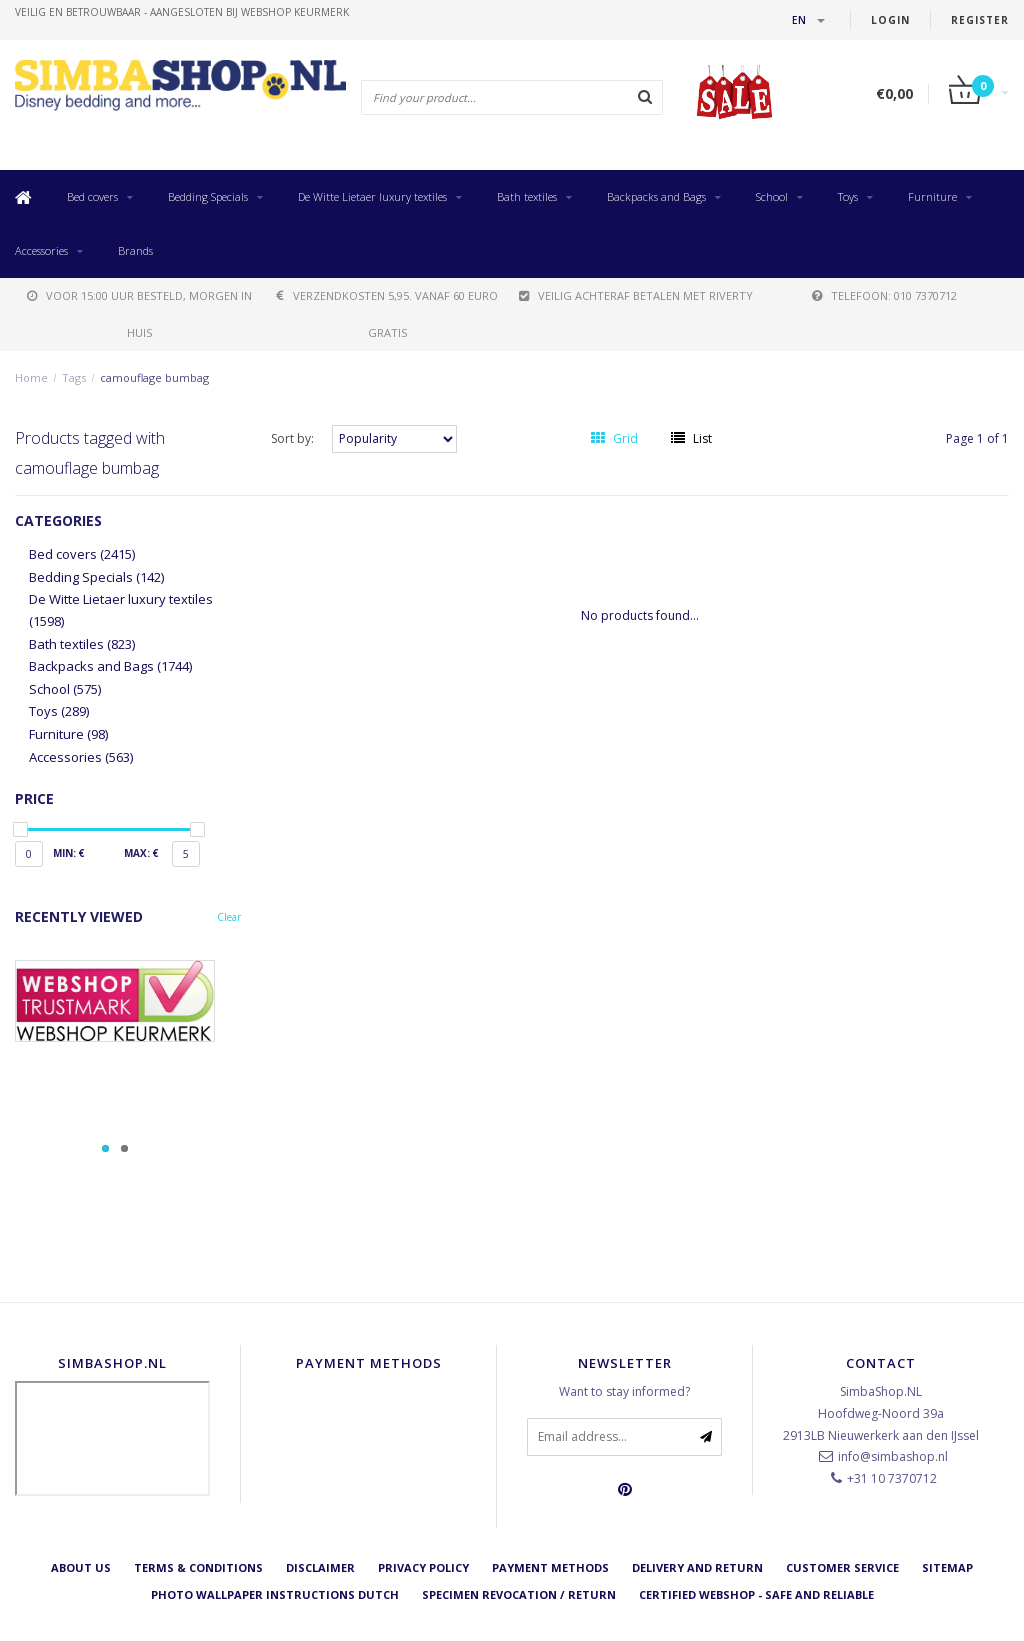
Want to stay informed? (624, 1391)
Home (31, 377)
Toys (848, 196)
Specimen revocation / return (519, 1594)
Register (980, 20)
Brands (135, 250)
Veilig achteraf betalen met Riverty (636, 295)
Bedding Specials (208, 196)
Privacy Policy (423, 1567)
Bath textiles (527, 196)
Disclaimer (320, 1567)
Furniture (932, 196)
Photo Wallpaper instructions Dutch (275, 1594)
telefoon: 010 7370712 (884, 295)
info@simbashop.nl (893, 1456)
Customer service (842, 1567)
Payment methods (550, 1567)
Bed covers (92, 196)
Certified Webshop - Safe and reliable (756, 1594)
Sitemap (947, 1567)
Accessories (41, 250)
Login (890, 20)
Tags (74, 377)
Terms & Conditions (198, 1567)
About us (81, 1567)
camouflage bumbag (154, 377)
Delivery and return (697, 1567)
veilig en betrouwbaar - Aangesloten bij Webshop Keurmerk (182, 12)
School (772, 196)
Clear (229, 917)
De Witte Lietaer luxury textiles (372, 196)
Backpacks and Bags (656, 196)
